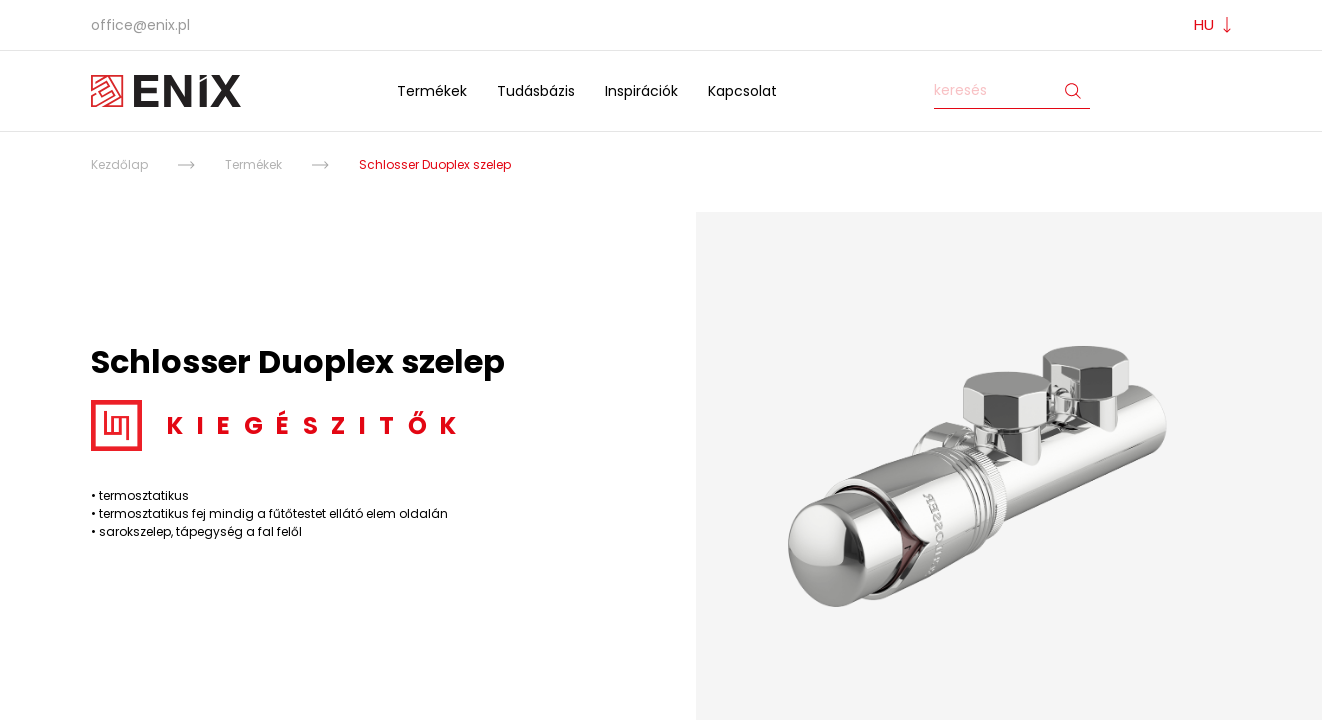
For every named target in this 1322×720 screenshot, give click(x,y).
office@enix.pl (140, 25)
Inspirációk (641, 91)
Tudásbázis (536, 91)
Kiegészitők (318, 425)
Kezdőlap (119, 164)
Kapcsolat (742, 91)
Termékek (432, 91)
